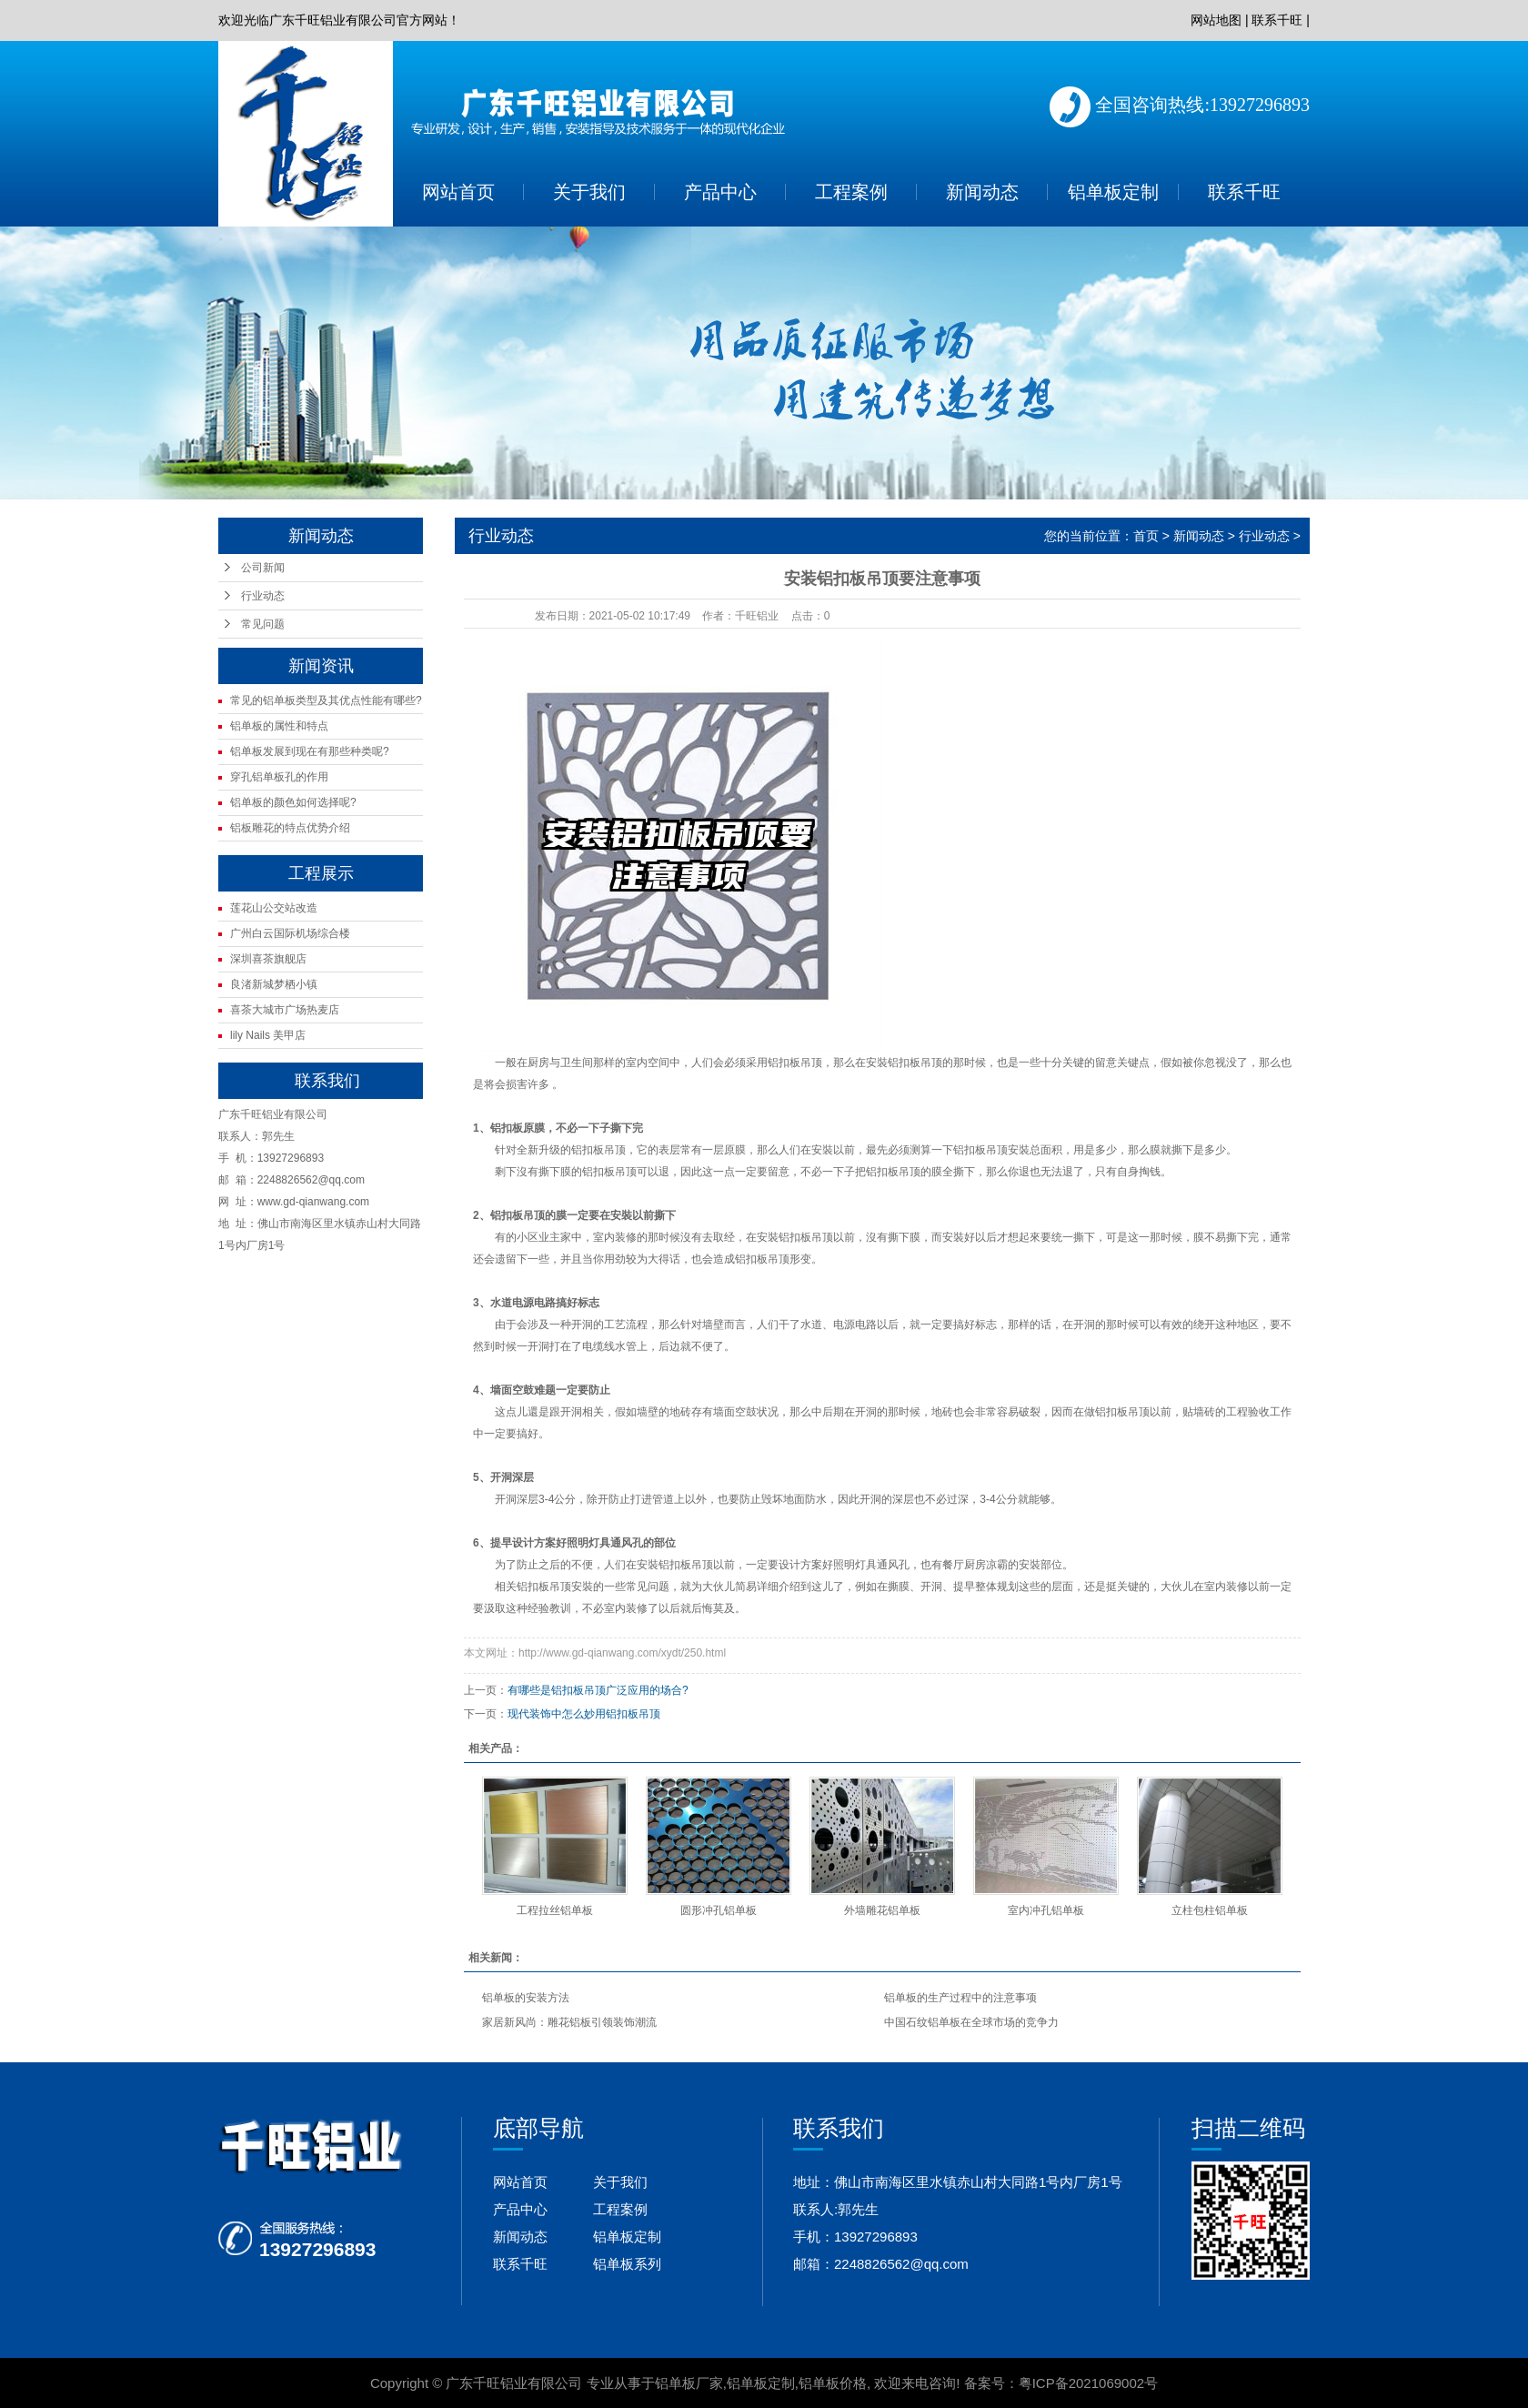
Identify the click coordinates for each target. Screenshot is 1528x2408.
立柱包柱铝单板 (1209, 1910)
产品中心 (720, 192)
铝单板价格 (833, 2383)
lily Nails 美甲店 (268, 1035)
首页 (1146, 536)
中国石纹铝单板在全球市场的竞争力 (971, 2022)
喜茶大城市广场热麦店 (284, 1009)
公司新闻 (263, 567)
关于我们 (589, 192)
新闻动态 (982, 192)
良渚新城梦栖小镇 (273, 984)
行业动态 (263, 595)
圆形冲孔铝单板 (718, 1910)
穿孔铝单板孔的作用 (279, 777)
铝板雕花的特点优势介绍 (290, 827)
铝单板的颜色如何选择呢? (293, 802)
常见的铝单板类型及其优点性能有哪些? (326, 700)
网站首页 (458, 192)
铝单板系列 (627, 2264)
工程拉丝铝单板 (555, 1910)
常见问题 (263, 624)
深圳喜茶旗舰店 (268, 958)
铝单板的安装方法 (525, 1997)
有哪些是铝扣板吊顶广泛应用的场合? (598, 1690)
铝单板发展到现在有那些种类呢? (309, 751)
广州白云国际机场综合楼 (290, 933)
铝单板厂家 (689, 2383)
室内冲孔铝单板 (1046, 1910)
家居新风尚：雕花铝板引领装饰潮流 (569, 2022)
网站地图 (1216, 20)
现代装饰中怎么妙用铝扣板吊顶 (584, 1714)
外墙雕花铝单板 (882, 1910)
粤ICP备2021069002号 (1088, 2383)
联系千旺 (1277, 20)
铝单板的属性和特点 (279, 726)
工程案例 (851, 192)
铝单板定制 (1113, 192)
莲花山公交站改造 (273, 908)
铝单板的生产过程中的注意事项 (960, 1997)
